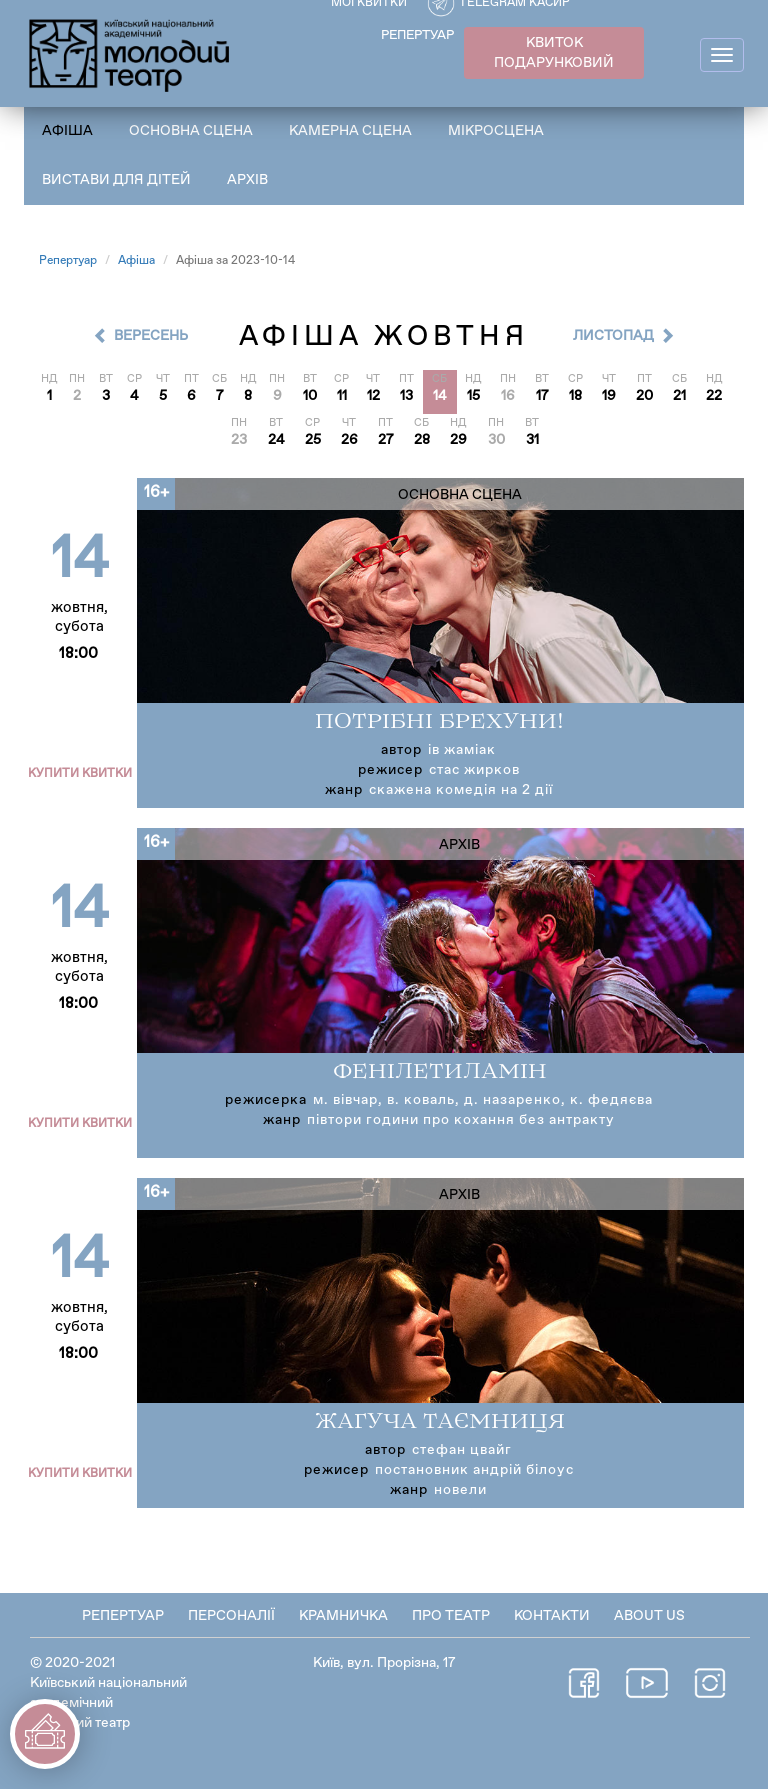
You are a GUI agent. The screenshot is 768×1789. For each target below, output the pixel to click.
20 (644, 396)
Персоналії (231, 1616)
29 (458, 440)
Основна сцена (191, 131)
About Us (649, 1616)
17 (542, 396)
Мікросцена (496, 131)
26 (349, 440)
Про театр (451, 1616)
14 (440, 396)
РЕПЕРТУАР (417, 35)
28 (422, 440)
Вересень (151, 336)
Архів (247, 180)
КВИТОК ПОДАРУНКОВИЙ (554, 53)
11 (342, 396)
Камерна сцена (350, 131)
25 (313, 440)
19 (609, 396)
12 (373, 396)
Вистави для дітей (116, 180)
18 (575, 396)
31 (532, 440)
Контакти (552, 1616)
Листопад (613, 336)
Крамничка (343, 1616)
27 (386, 440)
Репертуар (68, 261)
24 (276, 440)
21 (679, 396)
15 (473, 396)
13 (406, 396)
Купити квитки (80, 774)
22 (714, 396)
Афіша (67, 131)
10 (310, 396)
